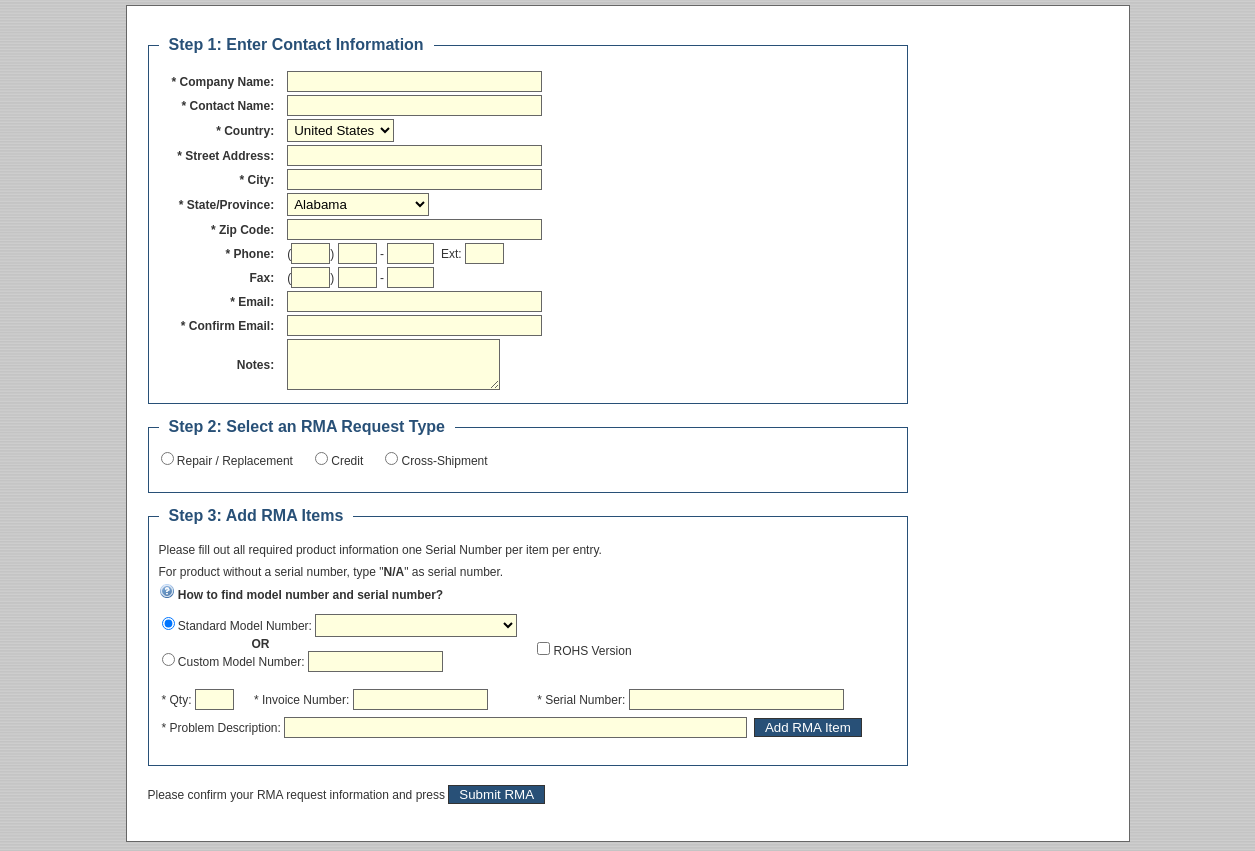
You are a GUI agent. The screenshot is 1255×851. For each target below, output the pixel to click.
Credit (345, 470)
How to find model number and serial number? (301, 604)
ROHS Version (590, 660)
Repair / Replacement (233, 470)
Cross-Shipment (442, 470)
